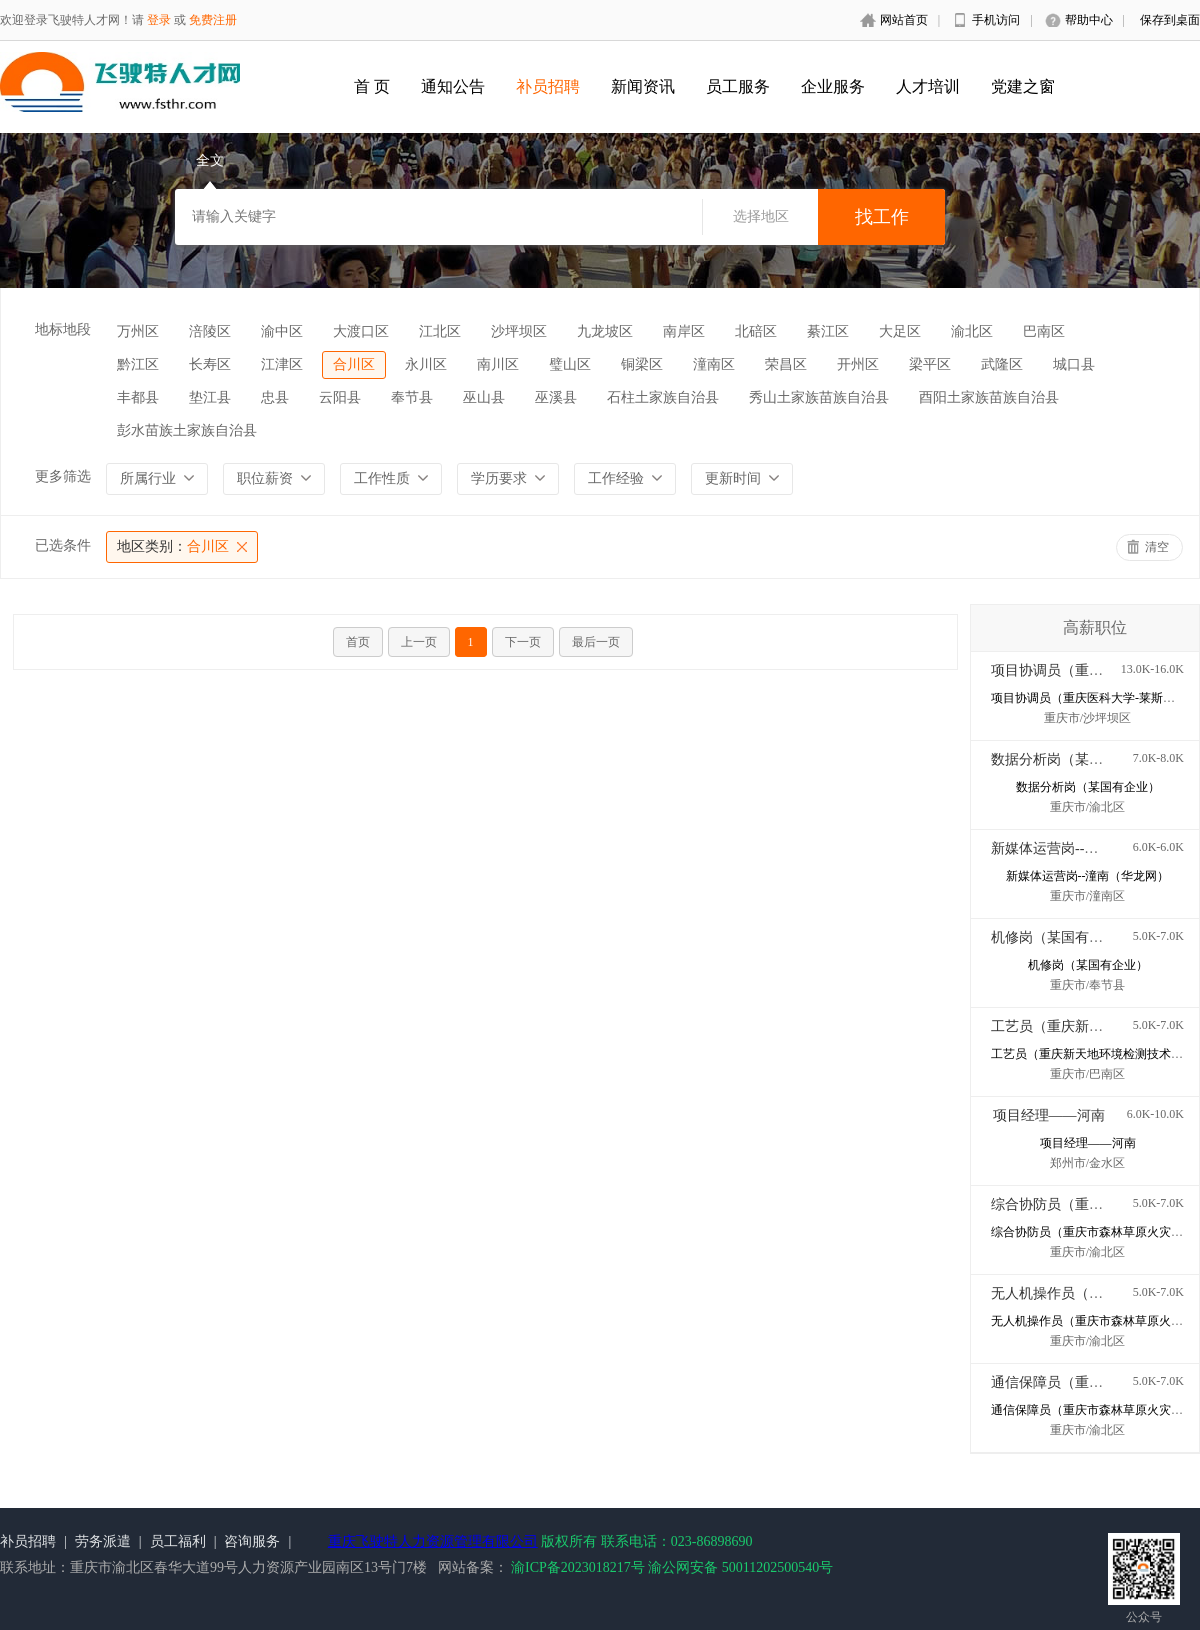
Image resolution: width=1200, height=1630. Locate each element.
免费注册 (213, 20)
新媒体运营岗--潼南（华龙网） (1086, 848)
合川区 (354, 364)
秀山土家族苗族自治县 (819, 397)
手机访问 (996, 20)
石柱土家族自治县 (663, 397)
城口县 (1074, 364)
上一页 (419, 642)
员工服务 (738, 86)
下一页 (523, 642)
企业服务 (833, 86)
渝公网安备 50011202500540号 (740, 1567)
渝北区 (972, 331)
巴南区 (1044, 331)
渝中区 (282, 331)
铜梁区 (642, 364)
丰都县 (138, 397)
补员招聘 (548, 86)
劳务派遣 (103, 1541)
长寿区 (210, 364)
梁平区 (930, 364)
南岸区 (684, 331)
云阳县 (340, 397)
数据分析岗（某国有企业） (1075, 759)
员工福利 (178, 1541)
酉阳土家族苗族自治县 (989, 397)
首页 (358, 642)
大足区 (900, 331)
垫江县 (210, 397)
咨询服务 (252, 1541)
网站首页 (904, 20)
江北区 (440, 331)
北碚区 (756, 331)
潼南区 (714, 364)
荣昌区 (786, 364)
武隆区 (1002, 364)
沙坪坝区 (519, 331)
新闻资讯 (643, 86)
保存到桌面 (1170, 20)
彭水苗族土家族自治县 (187, 430)
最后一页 (596, 642)
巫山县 (484, 397)
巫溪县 (556, 397)
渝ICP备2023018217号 (578, 1567)
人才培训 (928, 86)
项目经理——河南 (1049, 1115)
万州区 (138, 331)
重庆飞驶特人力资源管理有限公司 (433, 1541)
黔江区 (138, 364)
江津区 (282, 364)
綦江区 (828, 331)
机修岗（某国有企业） (1061, 937)
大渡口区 (361, 331)
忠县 (275, 397)
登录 (159, 20)
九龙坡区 (605, 331)
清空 (1157, 547)
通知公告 (453, 86)
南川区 (498, 364)
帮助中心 (1089, 20)
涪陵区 (210, 331)
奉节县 (412, 397)
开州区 (858, 364)
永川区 (426, 364)
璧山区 (570, 364)
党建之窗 (1023, 86)
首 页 (372, 86)
